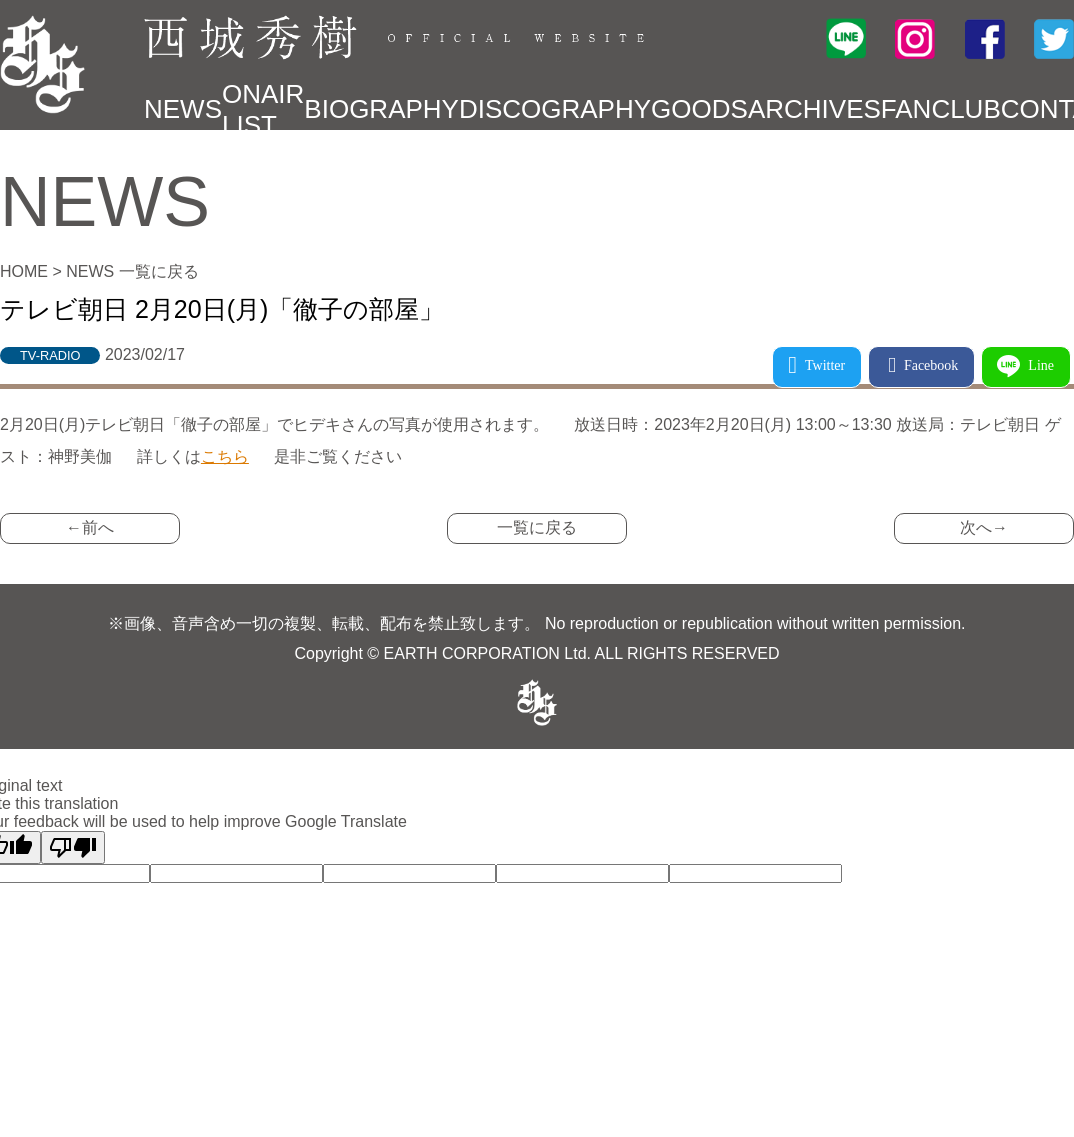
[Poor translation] (73, 847)
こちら (225, 456)
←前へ (90, 527)
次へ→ (984, 527)
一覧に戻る (537, 527)
